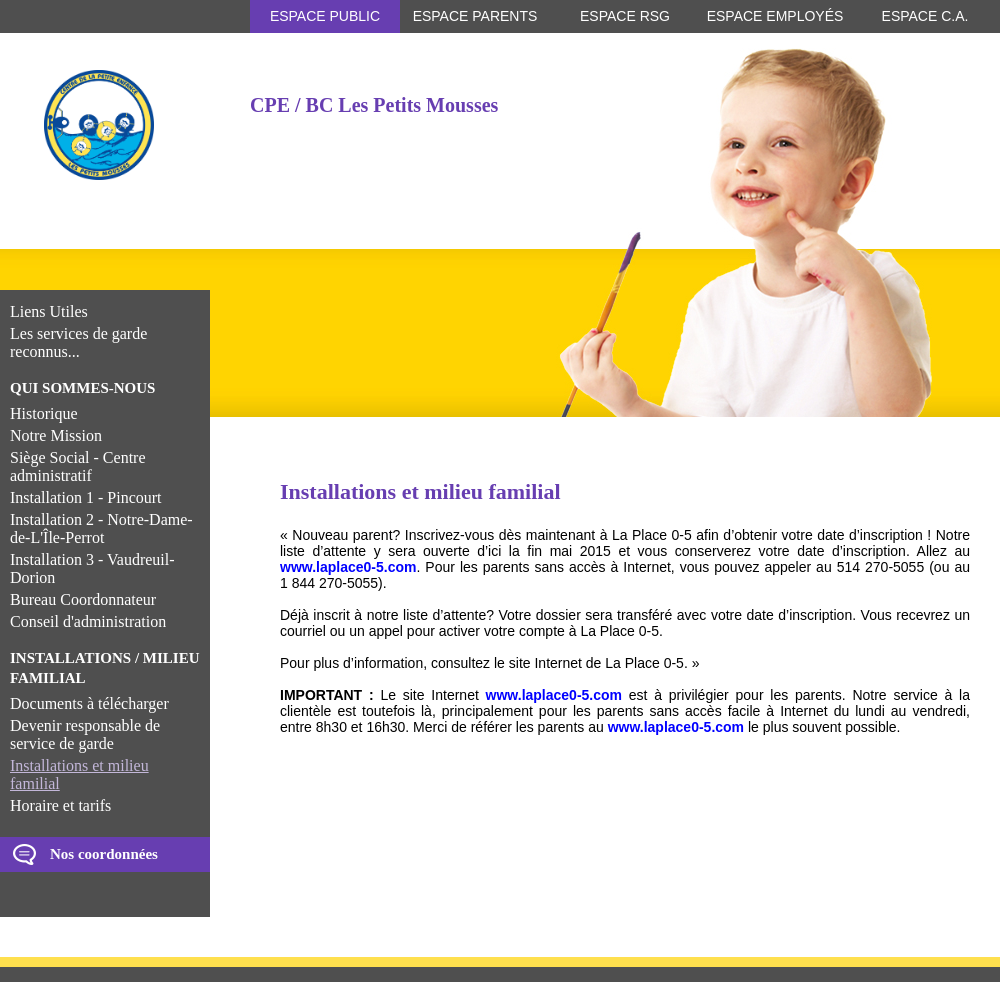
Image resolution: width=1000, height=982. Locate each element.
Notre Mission (56, 435)
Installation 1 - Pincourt (86, 497)
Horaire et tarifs (60, 805)
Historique (44, 413)
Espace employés (775, 16)
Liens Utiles (49, 311)
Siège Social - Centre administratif (78, 466)
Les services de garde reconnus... (78, 342)
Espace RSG (625, 16)
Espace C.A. (925, 16)
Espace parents (475, 16)
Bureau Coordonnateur (83, 599)
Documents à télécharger (89, 703)
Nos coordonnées (104, 854)
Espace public (325, 16)
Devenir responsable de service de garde (85, 734)
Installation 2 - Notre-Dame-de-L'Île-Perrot (101, 528)
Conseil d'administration (88, 621)
